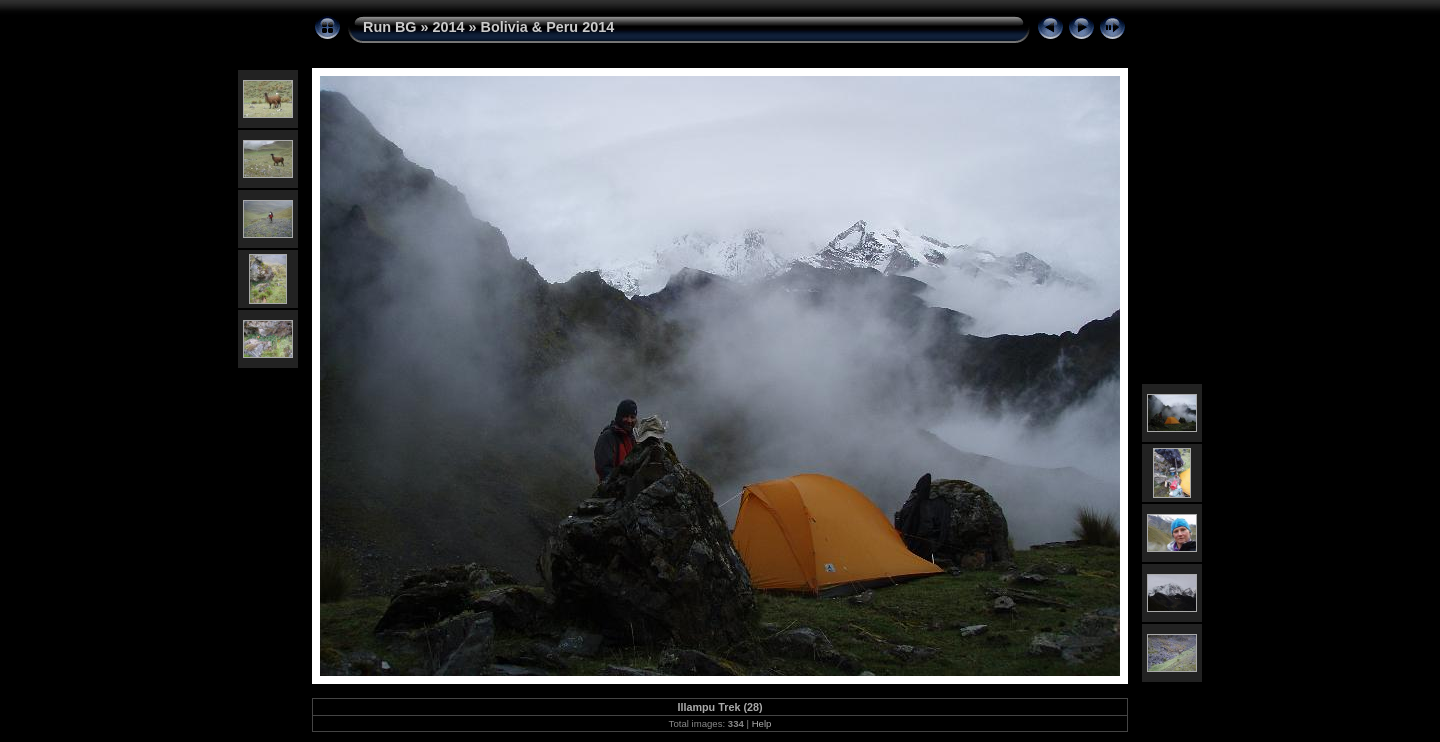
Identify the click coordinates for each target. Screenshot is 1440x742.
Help (762, 723)
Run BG (390, 27)
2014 (449, 27)
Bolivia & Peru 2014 (548, 27)
